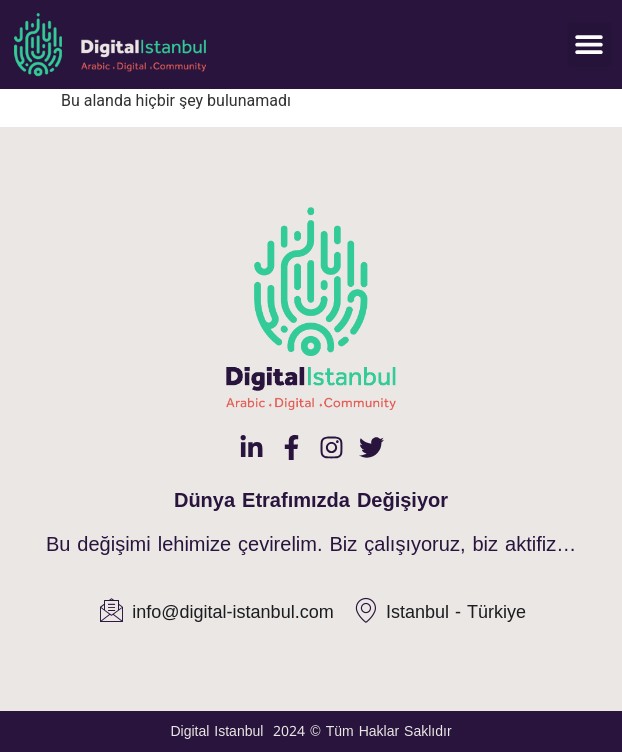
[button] (589, 44)
